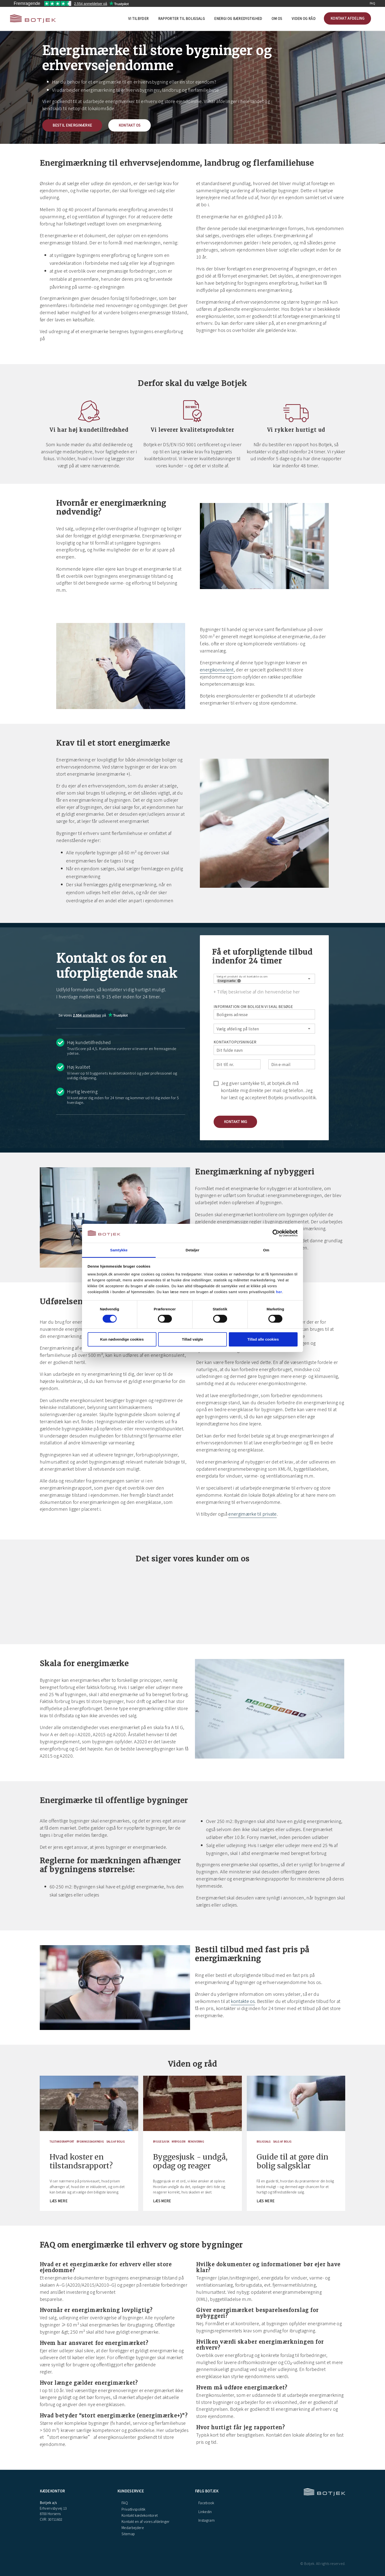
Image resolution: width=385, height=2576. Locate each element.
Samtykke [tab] (119, 1250)
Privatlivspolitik (133, 2509)
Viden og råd (304, 18)
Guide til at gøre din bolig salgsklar (293, 2161)
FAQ (372, 3)
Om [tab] (266, 1250)
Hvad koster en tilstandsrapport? (81, 2161)
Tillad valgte (192, 1339)
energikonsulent (217, 669)
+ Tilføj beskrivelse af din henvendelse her (257, 991)
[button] (235, 1122)
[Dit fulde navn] (264, 1050)
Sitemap (128, 2533)
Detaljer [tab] (192, 1250)
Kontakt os (130, 125)
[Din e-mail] (291, 1064)
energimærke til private (252, 1513)
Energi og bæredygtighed (238, 18)
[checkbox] (264, 1090)
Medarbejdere (132, 2527)
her (279, 1292)
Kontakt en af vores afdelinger (145, 2521)
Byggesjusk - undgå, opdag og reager (190, 2161)
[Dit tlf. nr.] (237, 1064)
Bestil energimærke (72, 125)
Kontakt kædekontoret (139, 2515)
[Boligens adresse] (264, 1014)
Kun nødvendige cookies (122, 1339)
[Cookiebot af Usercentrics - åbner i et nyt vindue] (276, 1233)
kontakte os (243, 2001)
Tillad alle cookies (263, 1339)
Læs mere (59, 2200)
